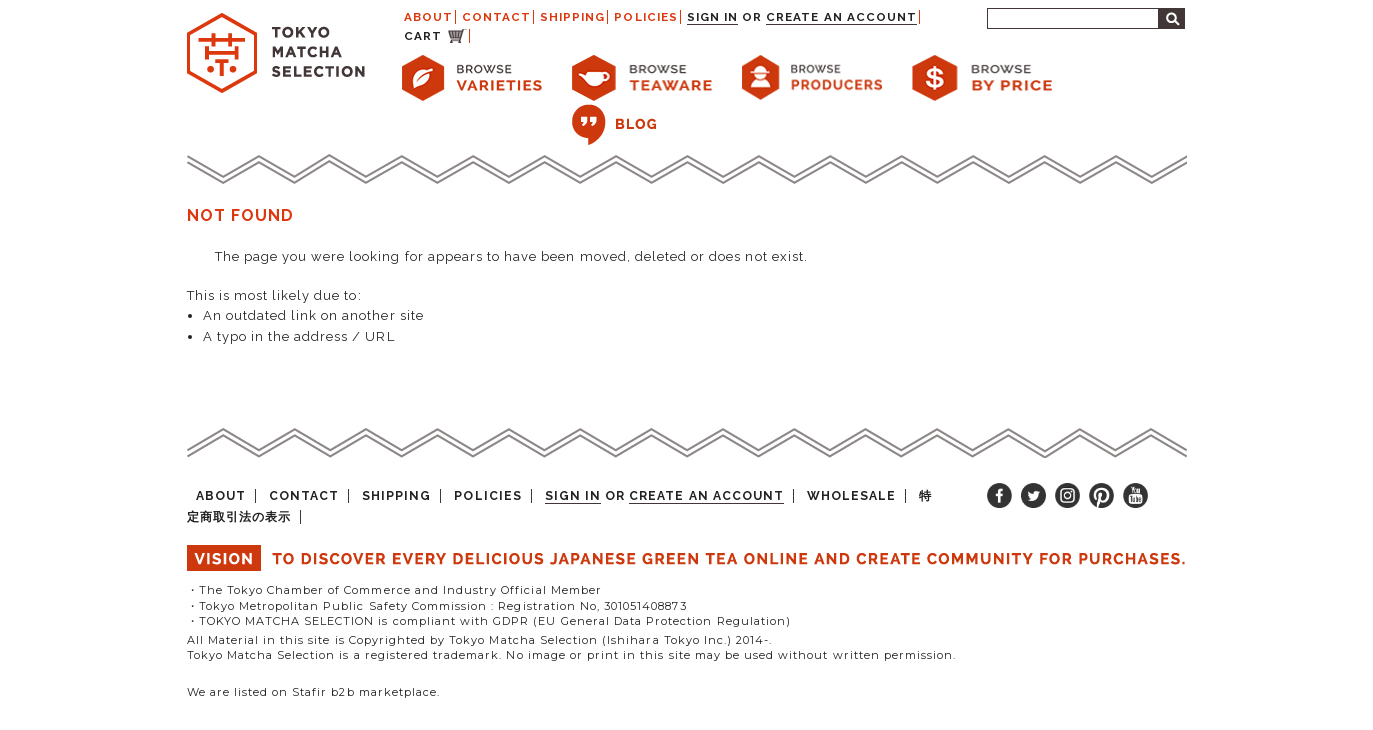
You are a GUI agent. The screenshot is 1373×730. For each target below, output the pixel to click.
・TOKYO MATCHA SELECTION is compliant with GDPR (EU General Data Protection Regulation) (489, 621)
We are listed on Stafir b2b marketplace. (314, 692)
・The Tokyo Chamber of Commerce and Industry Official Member (394, 590)
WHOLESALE (851, 496)
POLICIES (645, 17)
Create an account (841, 17)
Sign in (712, 17)
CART (423, 36)
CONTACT (496, 17)
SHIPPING (572, 17)
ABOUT (428, 17)
